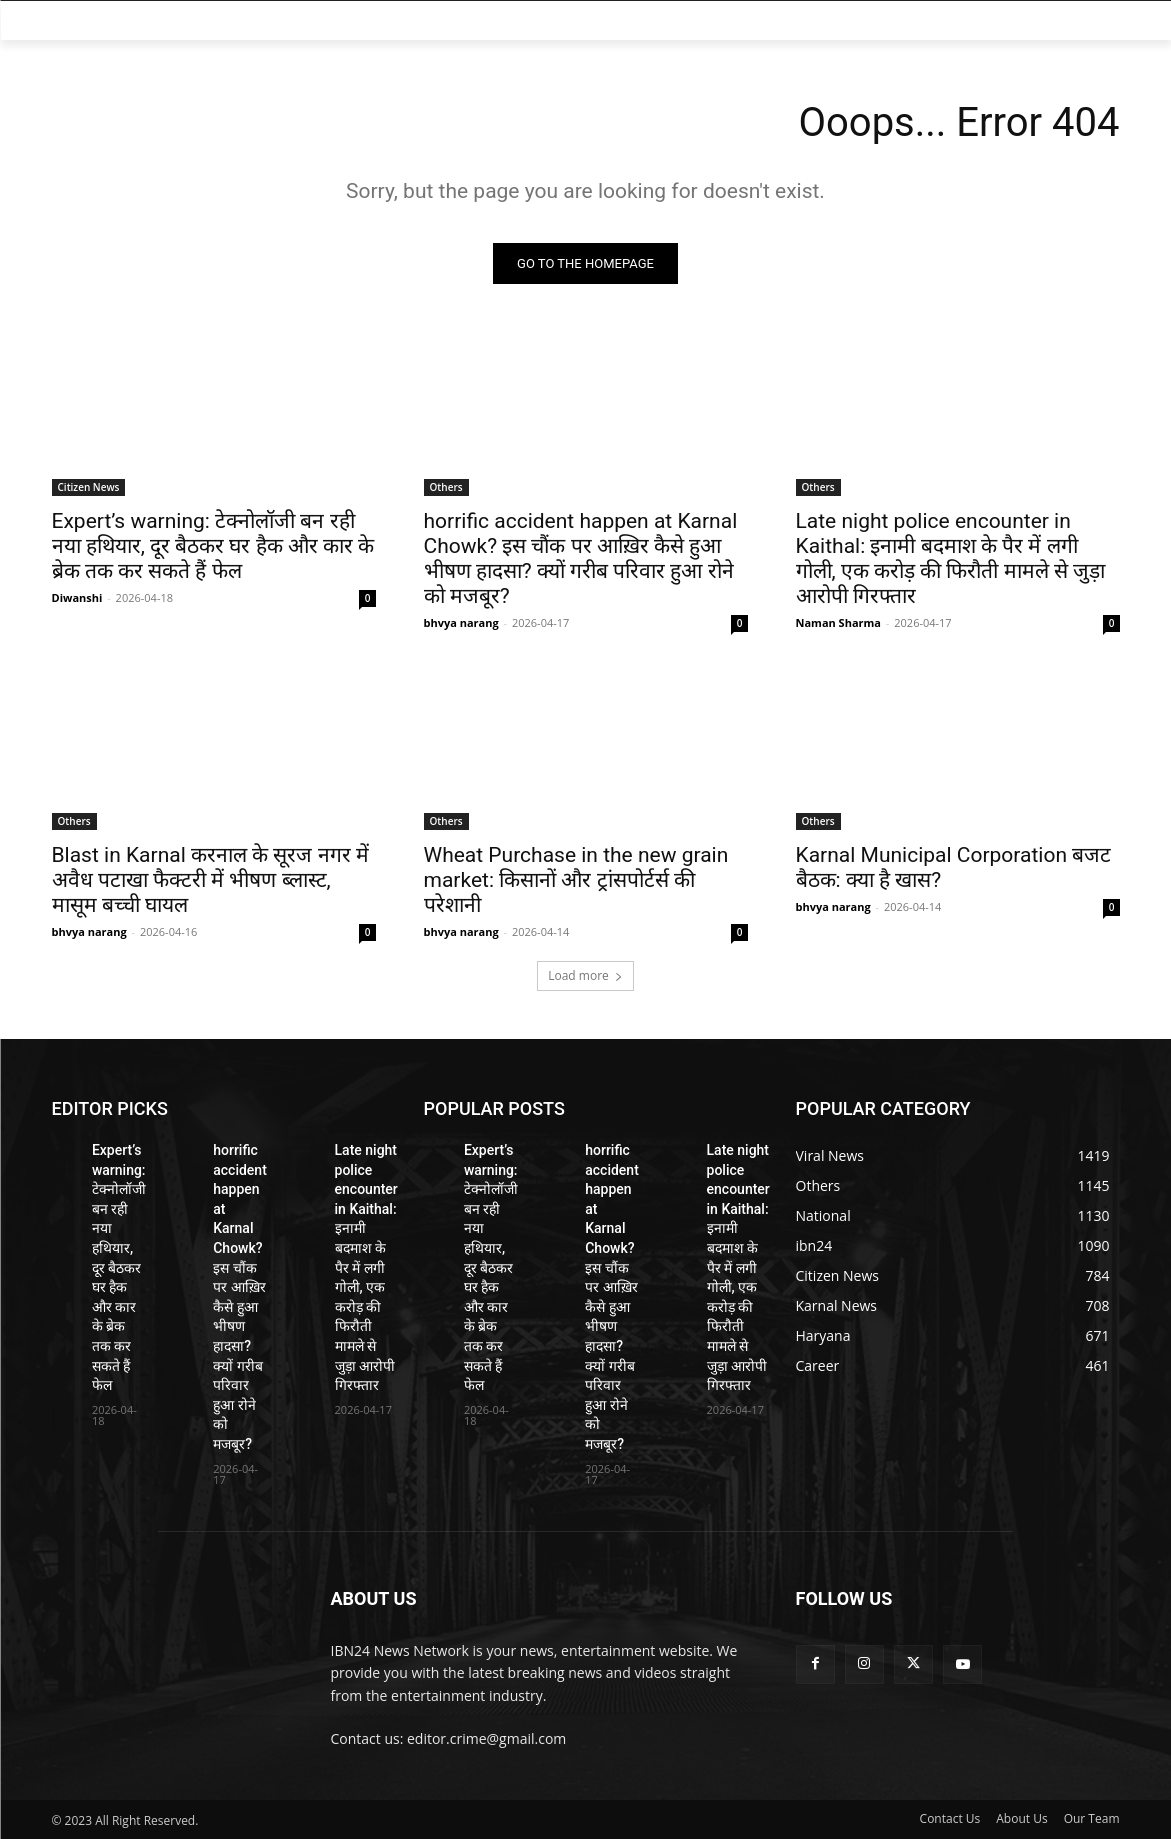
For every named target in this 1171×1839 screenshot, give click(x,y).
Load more (585, 975)
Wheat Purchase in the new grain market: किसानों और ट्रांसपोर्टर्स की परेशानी (576, 880)
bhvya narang (461, 622)
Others (446, 487)
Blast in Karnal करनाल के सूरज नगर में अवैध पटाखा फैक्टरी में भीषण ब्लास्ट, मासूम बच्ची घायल (210, 880)
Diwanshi (77, 597)
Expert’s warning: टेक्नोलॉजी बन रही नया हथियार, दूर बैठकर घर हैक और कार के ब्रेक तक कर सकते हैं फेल (213, 546)
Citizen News (89, 487)
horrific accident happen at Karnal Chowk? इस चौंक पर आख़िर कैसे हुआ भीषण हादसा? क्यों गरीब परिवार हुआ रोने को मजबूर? (581, 558)
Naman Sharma (839, 622)
